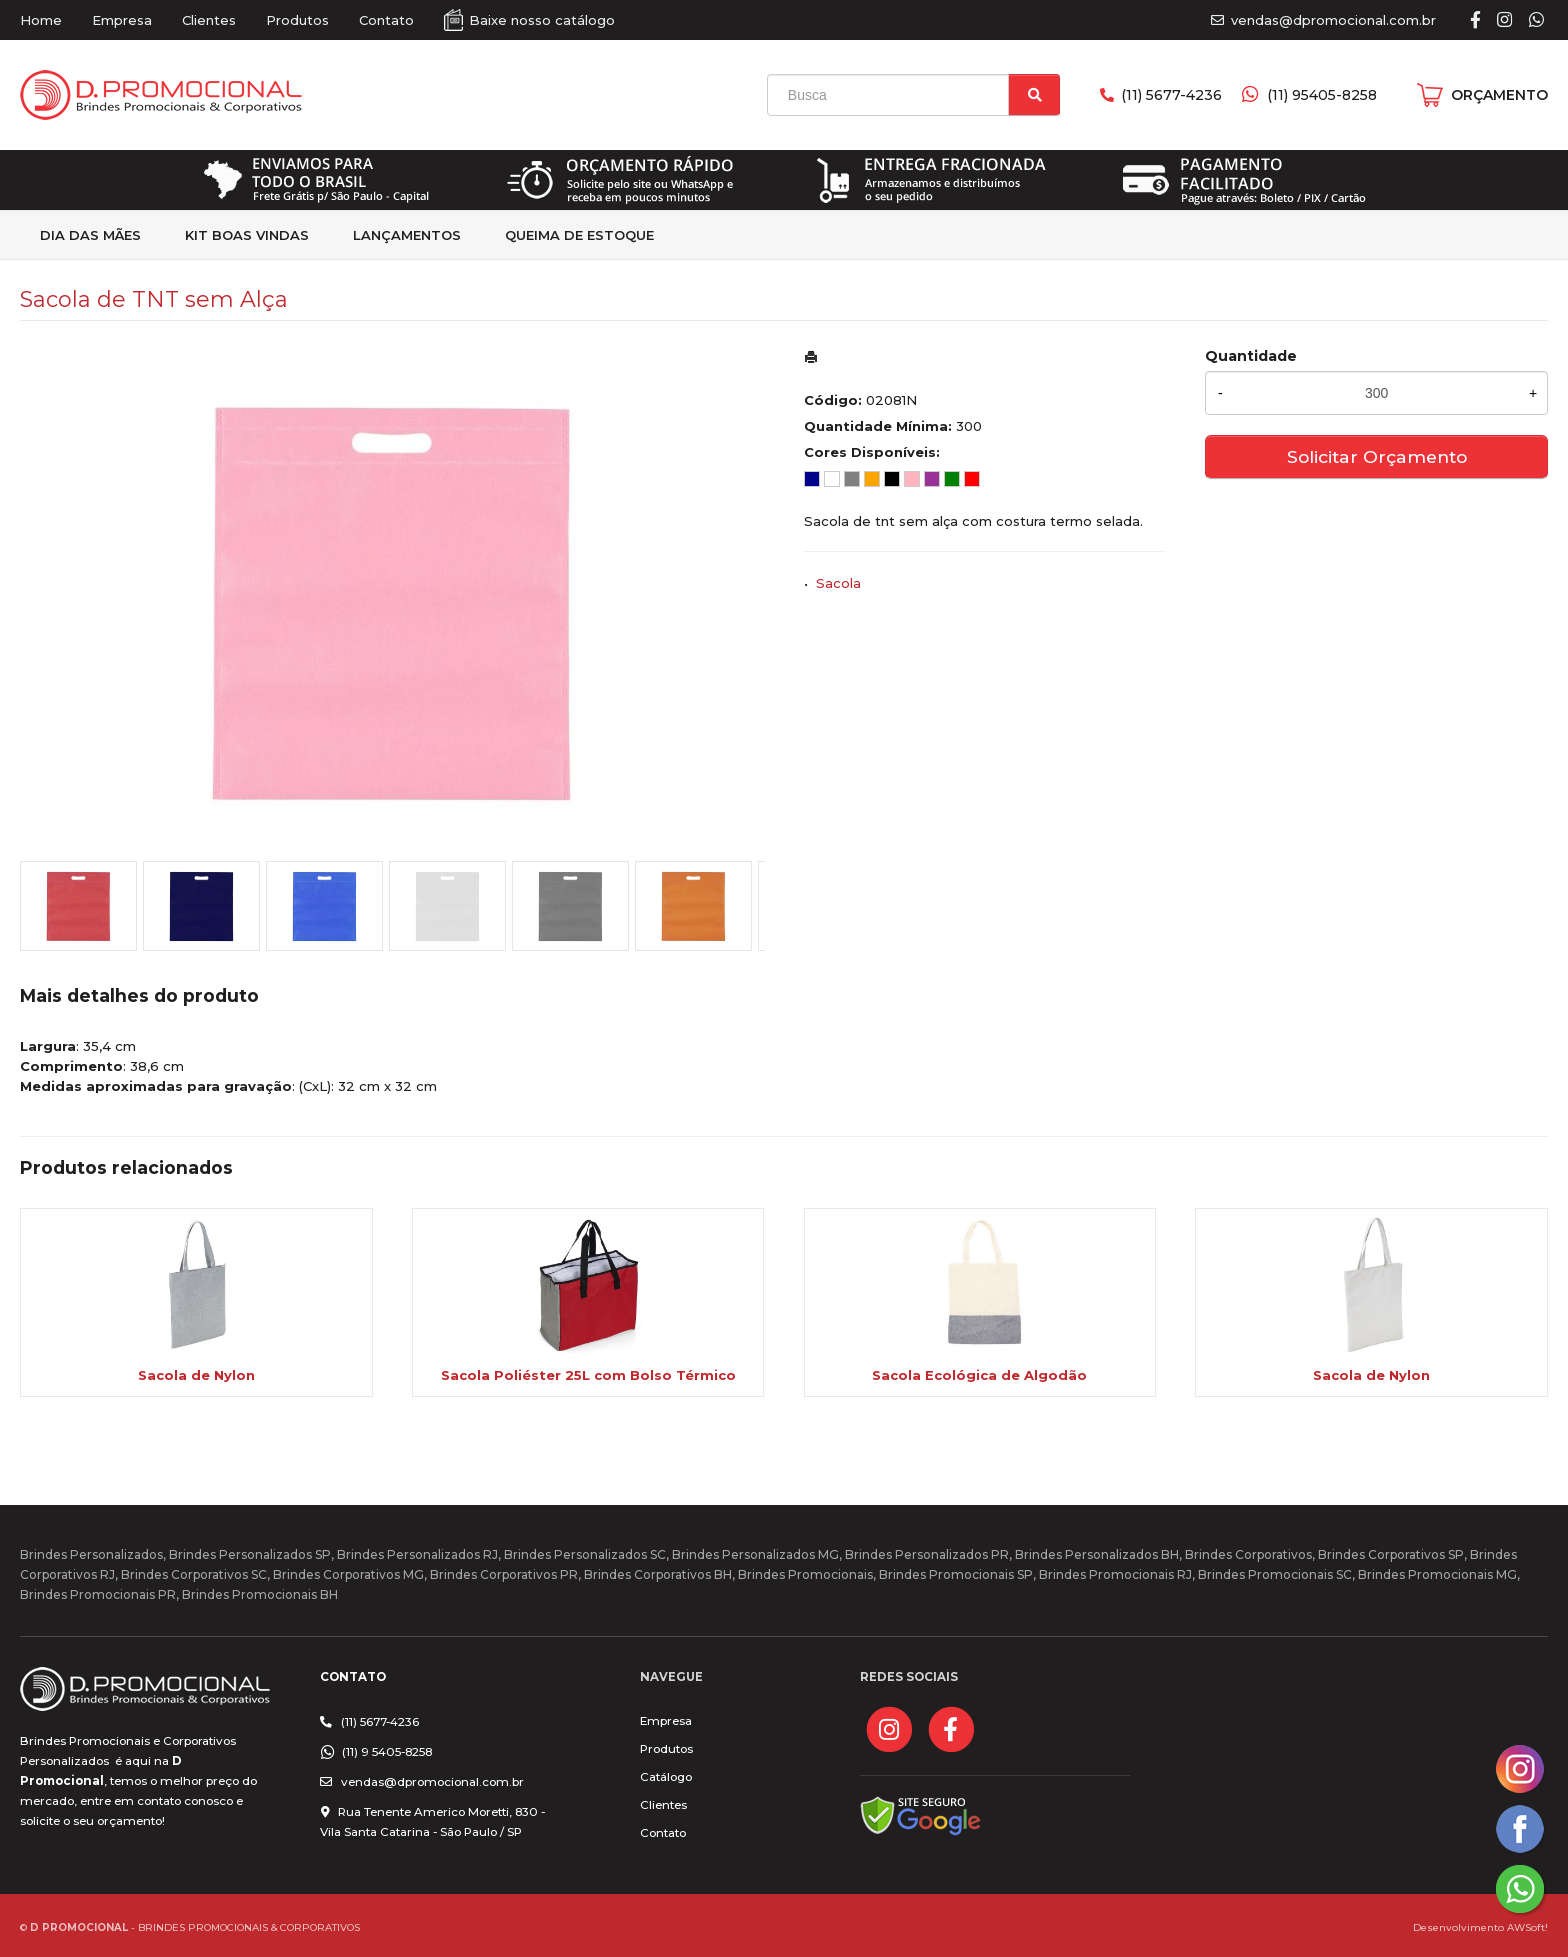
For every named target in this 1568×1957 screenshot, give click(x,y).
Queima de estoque (579, 235)
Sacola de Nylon (196, 1375)
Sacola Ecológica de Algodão (979, 1375)
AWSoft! (1527, 1927)
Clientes (209, 20)
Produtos (297, 20)
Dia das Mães (90, 235)
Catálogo (666, 1777)
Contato (386, 20)
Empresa (122, 20)
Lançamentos (407, 235)
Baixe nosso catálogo (542, 20)
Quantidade (1251, 356)
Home (41, 20)
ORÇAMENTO (1499, 95)
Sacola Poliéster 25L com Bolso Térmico (588, 1375)
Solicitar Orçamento (1377, 456)
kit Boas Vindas (247, 235)
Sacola (838, 583)
